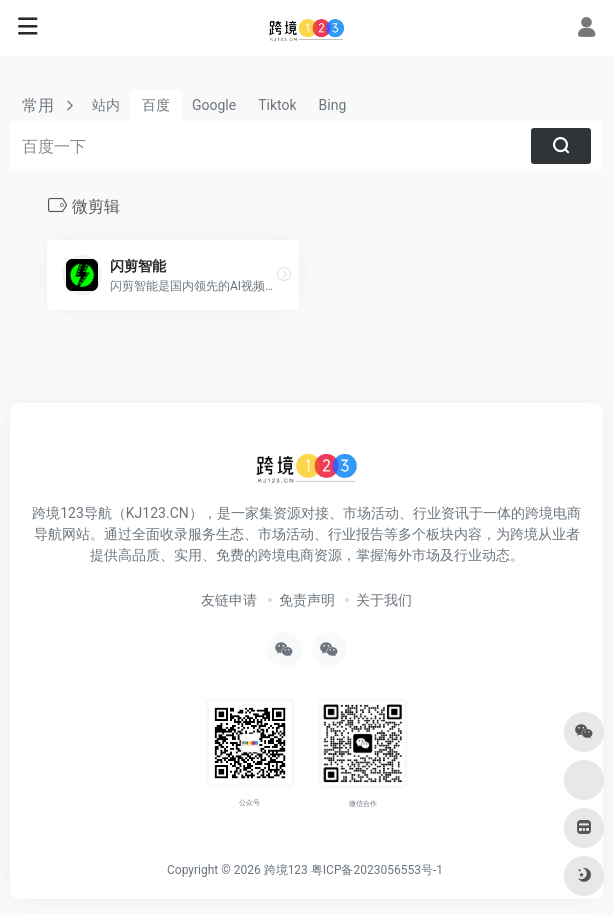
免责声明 (307, 600)
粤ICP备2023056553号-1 (377, 870)
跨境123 (286, 870)
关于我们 (384, 600)
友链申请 (229, 600)
